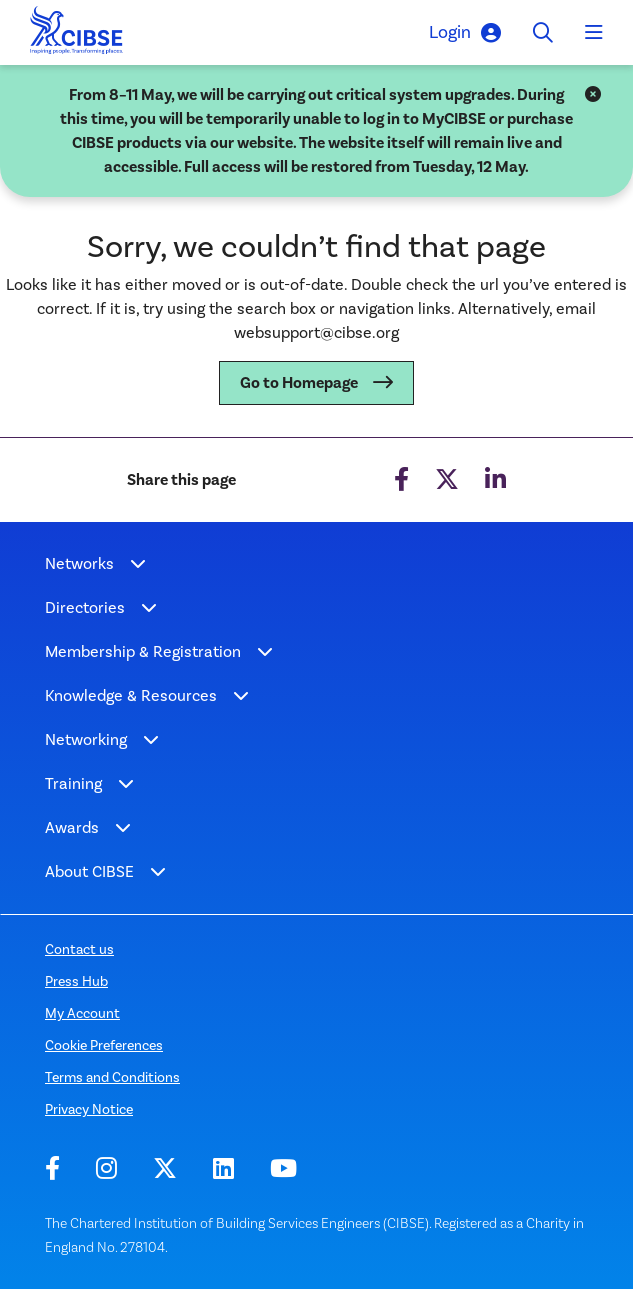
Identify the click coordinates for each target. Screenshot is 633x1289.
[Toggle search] (543, 32)
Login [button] (465, 32)
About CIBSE (89, 871)
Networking (86, 739)
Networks (79, 563)
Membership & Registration (143, 651)
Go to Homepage (299, 383)
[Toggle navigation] (594, 33)
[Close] (593, 95)
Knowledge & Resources (131, 695)
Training (73, 783)
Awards (72, 827)
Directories (85, 607)
